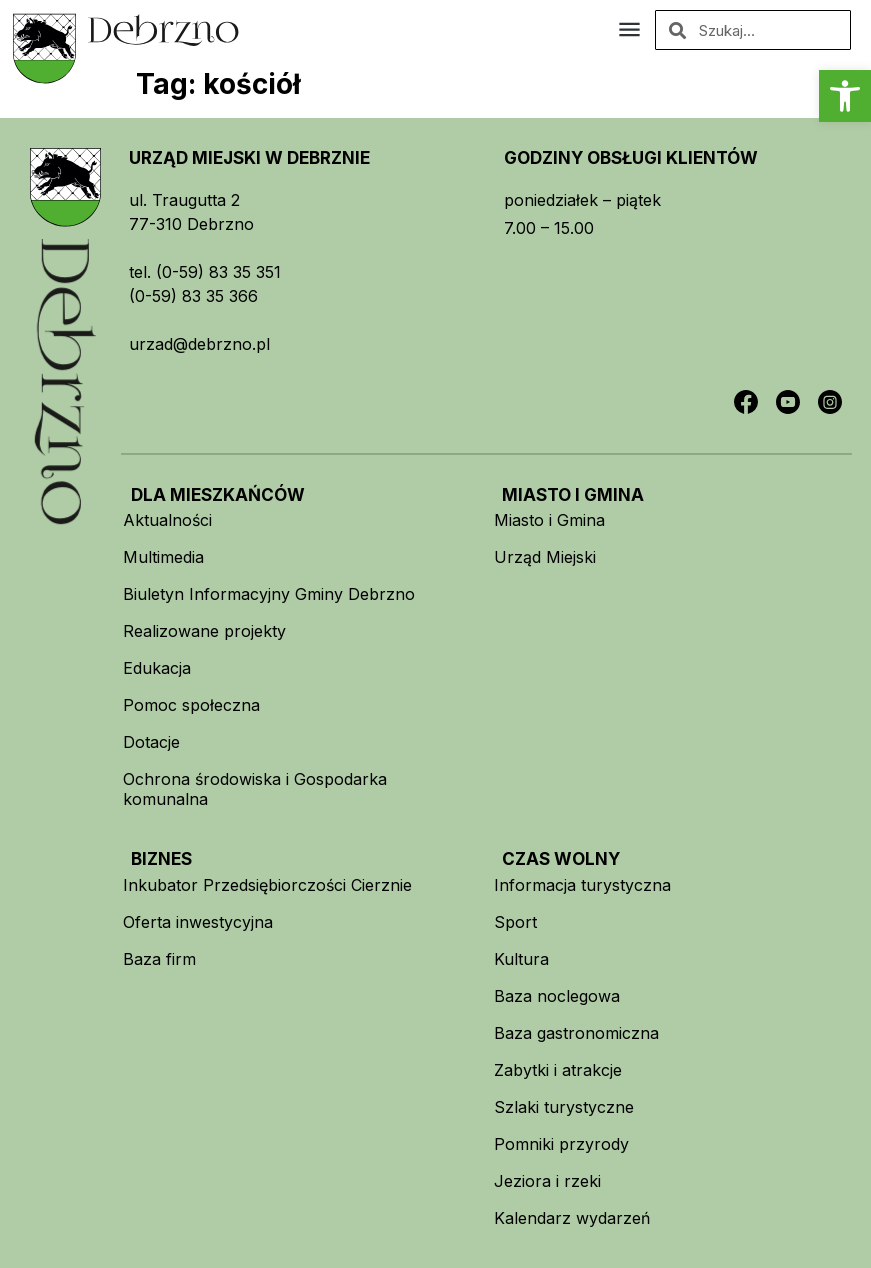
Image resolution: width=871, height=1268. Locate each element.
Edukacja (157, 668)
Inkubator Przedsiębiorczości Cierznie (267, 885)
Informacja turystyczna (582, 885)
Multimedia (163, 557)
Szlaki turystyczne (564, 1107)
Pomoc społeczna (191, 705)
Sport (515, 922)
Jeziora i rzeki (547, 1181)
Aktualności (167, 520)
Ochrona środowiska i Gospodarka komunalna (255, 789)
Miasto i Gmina (549, 520)
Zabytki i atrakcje (558, 1070)
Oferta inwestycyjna (198, 922)
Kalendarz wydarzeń (572, 1218)
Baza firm (159, 959)
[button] (845, 96)
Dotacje (151, 742)
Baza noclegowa (557, 996)
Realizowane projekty (204, 631)
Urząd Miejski (545, 557)
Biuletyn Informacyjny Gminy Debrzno (269, 594)
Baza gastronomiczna (576, 1033)
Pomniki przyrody (561, 1144)
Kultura (521, 959)
